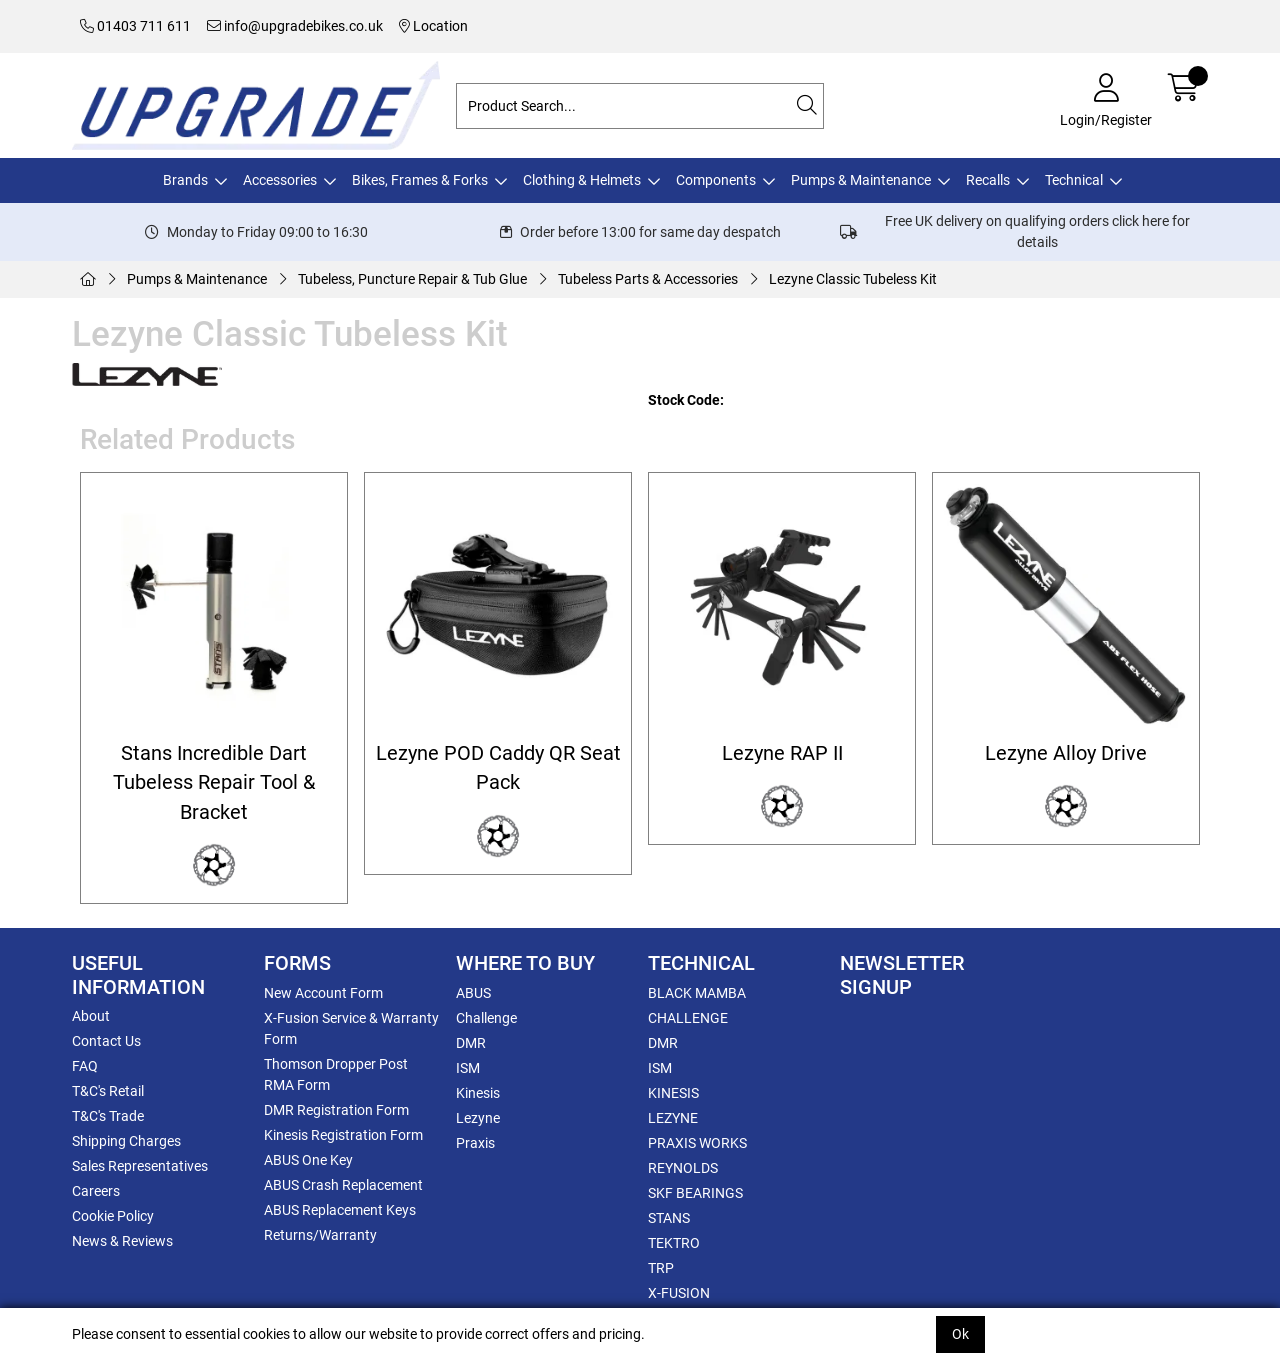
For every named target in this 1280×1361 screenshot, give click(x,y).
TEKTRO (674, 1243)
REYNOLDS (683, 1168)
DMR (471, 1043)
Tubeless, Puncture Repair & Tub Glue (412, 279)
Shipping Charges (126, 1141)
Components (716, 180)
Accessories (280, 180)
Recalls (988, 180)
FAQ (85, 1066)
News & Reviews (122, 1241)
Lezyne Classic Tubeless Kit (853, 279)
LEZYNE (673, 1118)
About (91, 1016)
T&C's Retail (108, 1091)
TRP (661, 1268)
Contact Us (106, 1041)
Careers (96, 1191)
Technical (1074, 180)
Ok (960, 1334)
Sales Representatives (140, 1166)
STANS (669, 1218)
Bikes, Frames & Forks (420, 180)
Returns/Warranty (320, 1235)
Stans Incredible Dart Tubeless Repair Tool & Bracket (214, 783)
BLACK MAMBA (697, 993)
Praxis (475, 1143)
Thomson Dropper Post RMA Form (336, 1074)
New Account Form (323, 993)
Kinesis (478, 1093)
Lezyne (478, 1118)
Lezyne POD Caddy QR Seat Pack (498, 768)
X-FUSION (679, 1293)
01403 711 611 (135, 26)
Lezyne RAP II (782, 753)
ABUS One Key (308, 1160)
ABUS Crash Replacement (343, 1185)
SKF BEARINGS (695, 1193)
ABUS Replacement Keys (340, 1210)
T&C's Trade (108, 1116)
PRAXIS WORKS (697, 1143)
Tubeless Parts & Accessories (648, 279)
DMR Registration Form (336, 1110)
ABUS (473, 993)
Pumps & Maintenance (861, 180)
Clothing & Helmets (582, 180)
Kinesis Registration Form (343, 1135)
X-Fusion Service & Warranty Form (351, 1028)
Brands (185, 180)
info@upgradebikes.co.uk (295, 26)
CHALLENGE (688, 1018)
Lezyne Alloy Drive (1066, 753)
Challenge (486, 1018)
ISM (468, 1068)
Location (433, 26)
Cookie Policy (113, 1216)
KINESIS (673, 1093)
